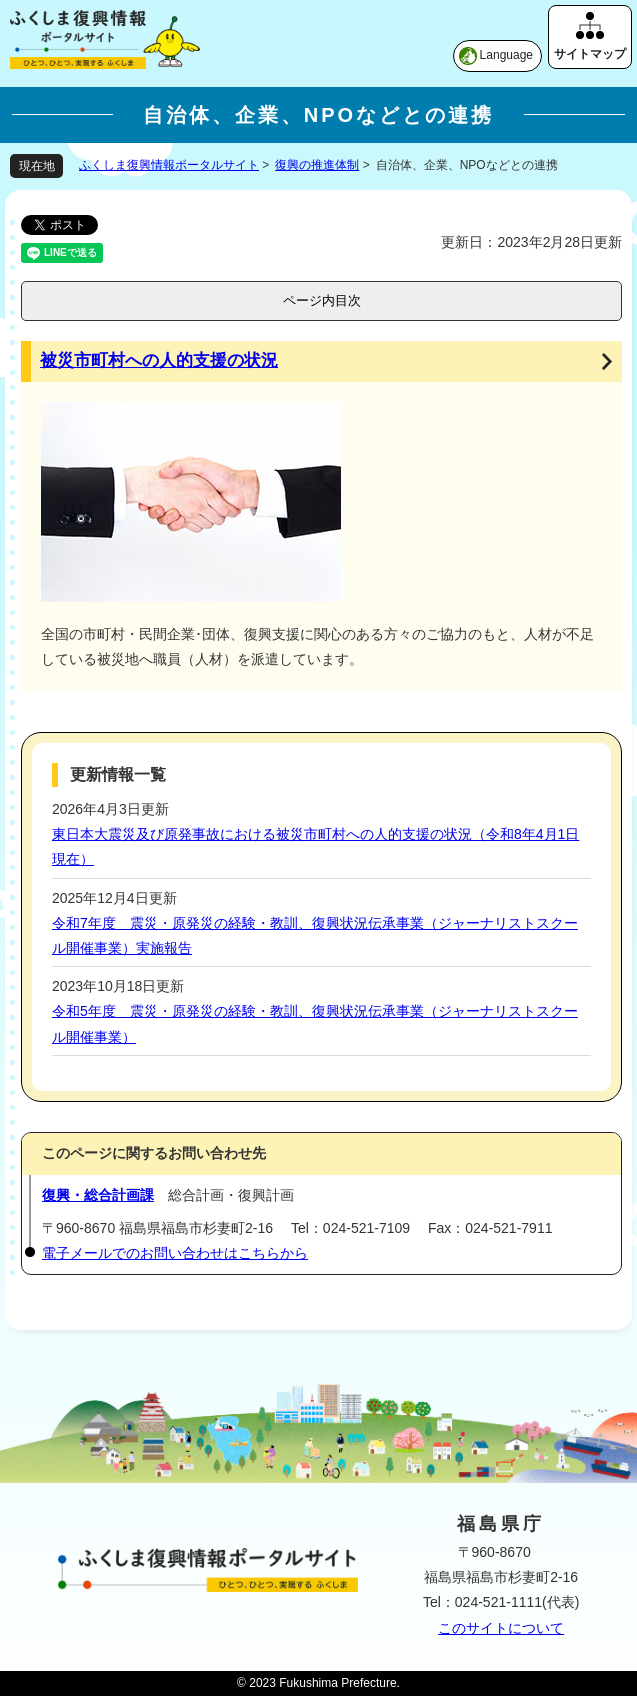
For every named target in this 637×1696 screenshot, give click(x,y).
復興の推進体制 (317, 165)
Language (506, 55)
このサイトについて (501, 1628)
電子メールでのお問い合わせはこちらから (175, 1253)
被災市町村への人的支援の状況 (159, 360)
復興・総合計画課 (98, 1195)
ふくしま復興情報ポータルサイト (169, 165)
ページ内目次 (322, 300)
